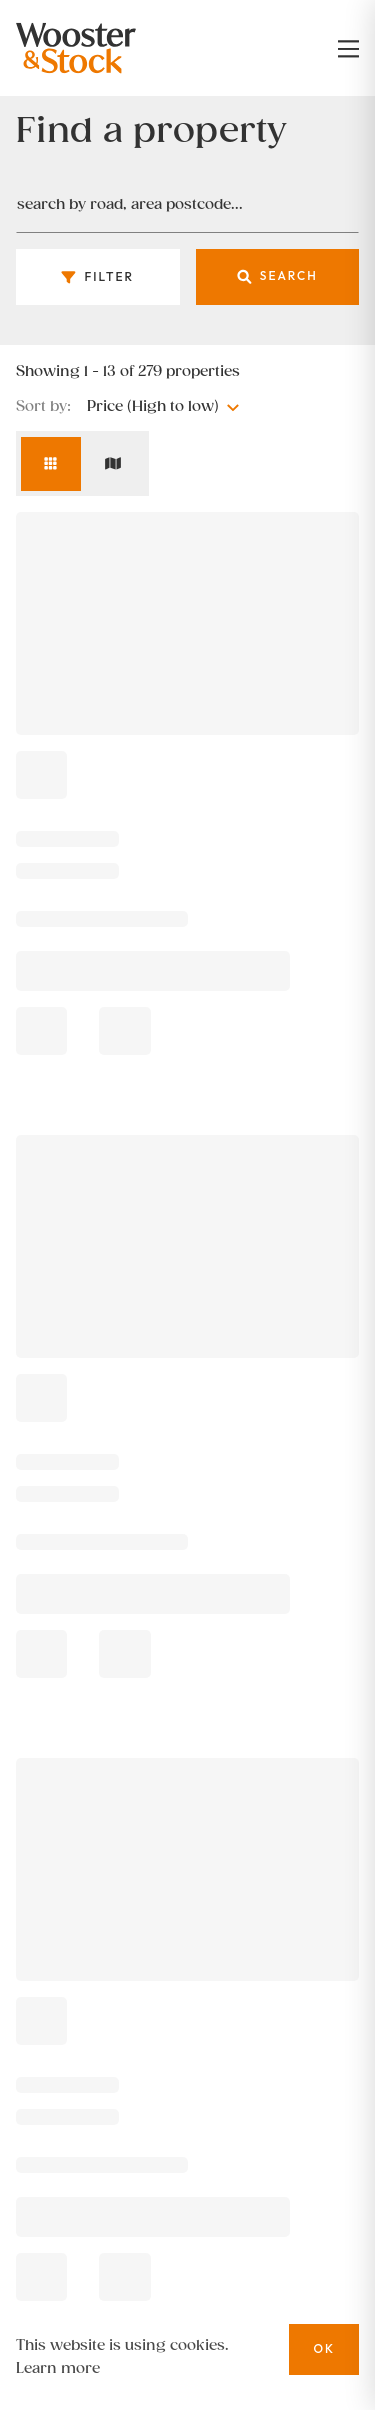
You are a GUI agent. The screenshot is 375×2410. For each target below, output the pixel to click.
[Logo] (98, 48)
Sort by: (43, 407)
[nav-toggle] (348, 48)
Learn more (58, 2368)
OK (324, 2348)
